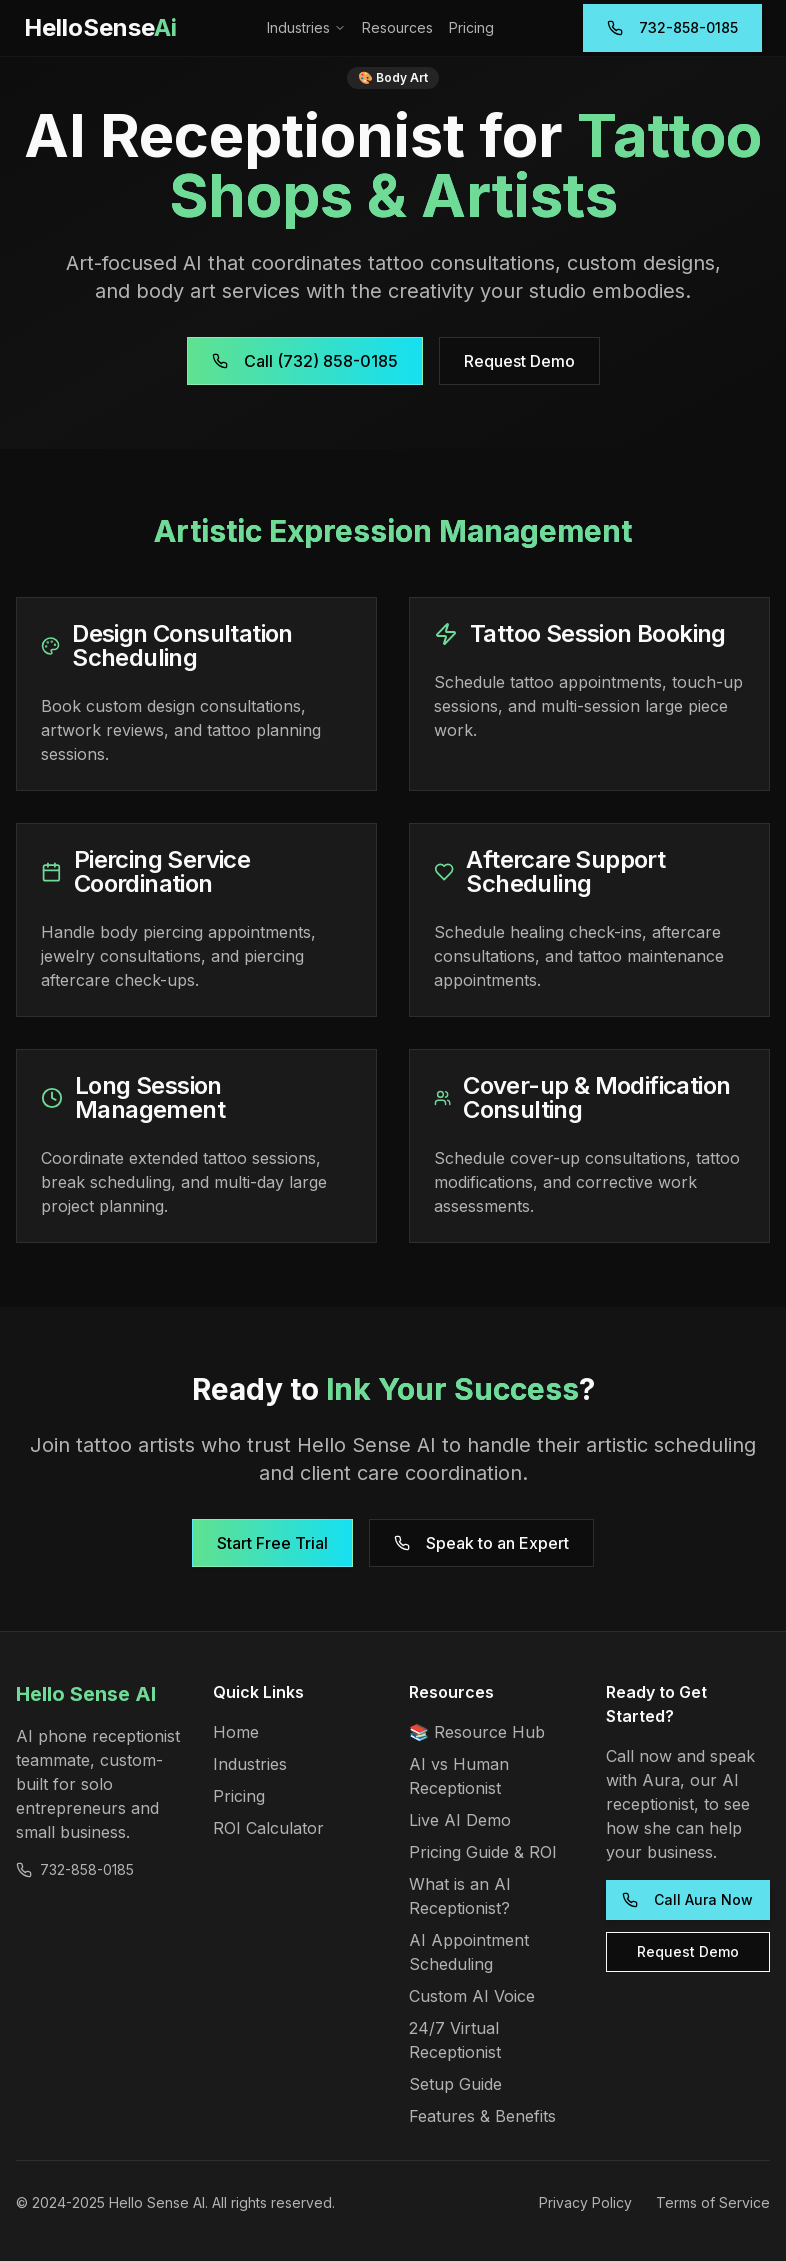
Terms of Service (713, 2202)
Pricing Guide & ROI (483, 1852)
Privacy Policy (585, 2202)
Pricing (471, 27)
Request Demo (519, 361)
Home (236, 1732)
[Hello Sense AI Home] (100, 28)
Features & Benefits (482, 2116)
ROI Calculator (268, 1828)
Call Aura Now (687, 1899)
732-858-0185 (672, 27)
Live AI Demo (460, 1820)
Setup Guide (455, 2084)
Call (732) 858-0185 (305, 361)
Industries (306, 27)
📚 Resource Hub (477, 1732)
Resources (397, 27)
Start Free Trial (272, 1543)
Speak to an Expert (481, 1543)
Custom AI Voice (472, 1996)
